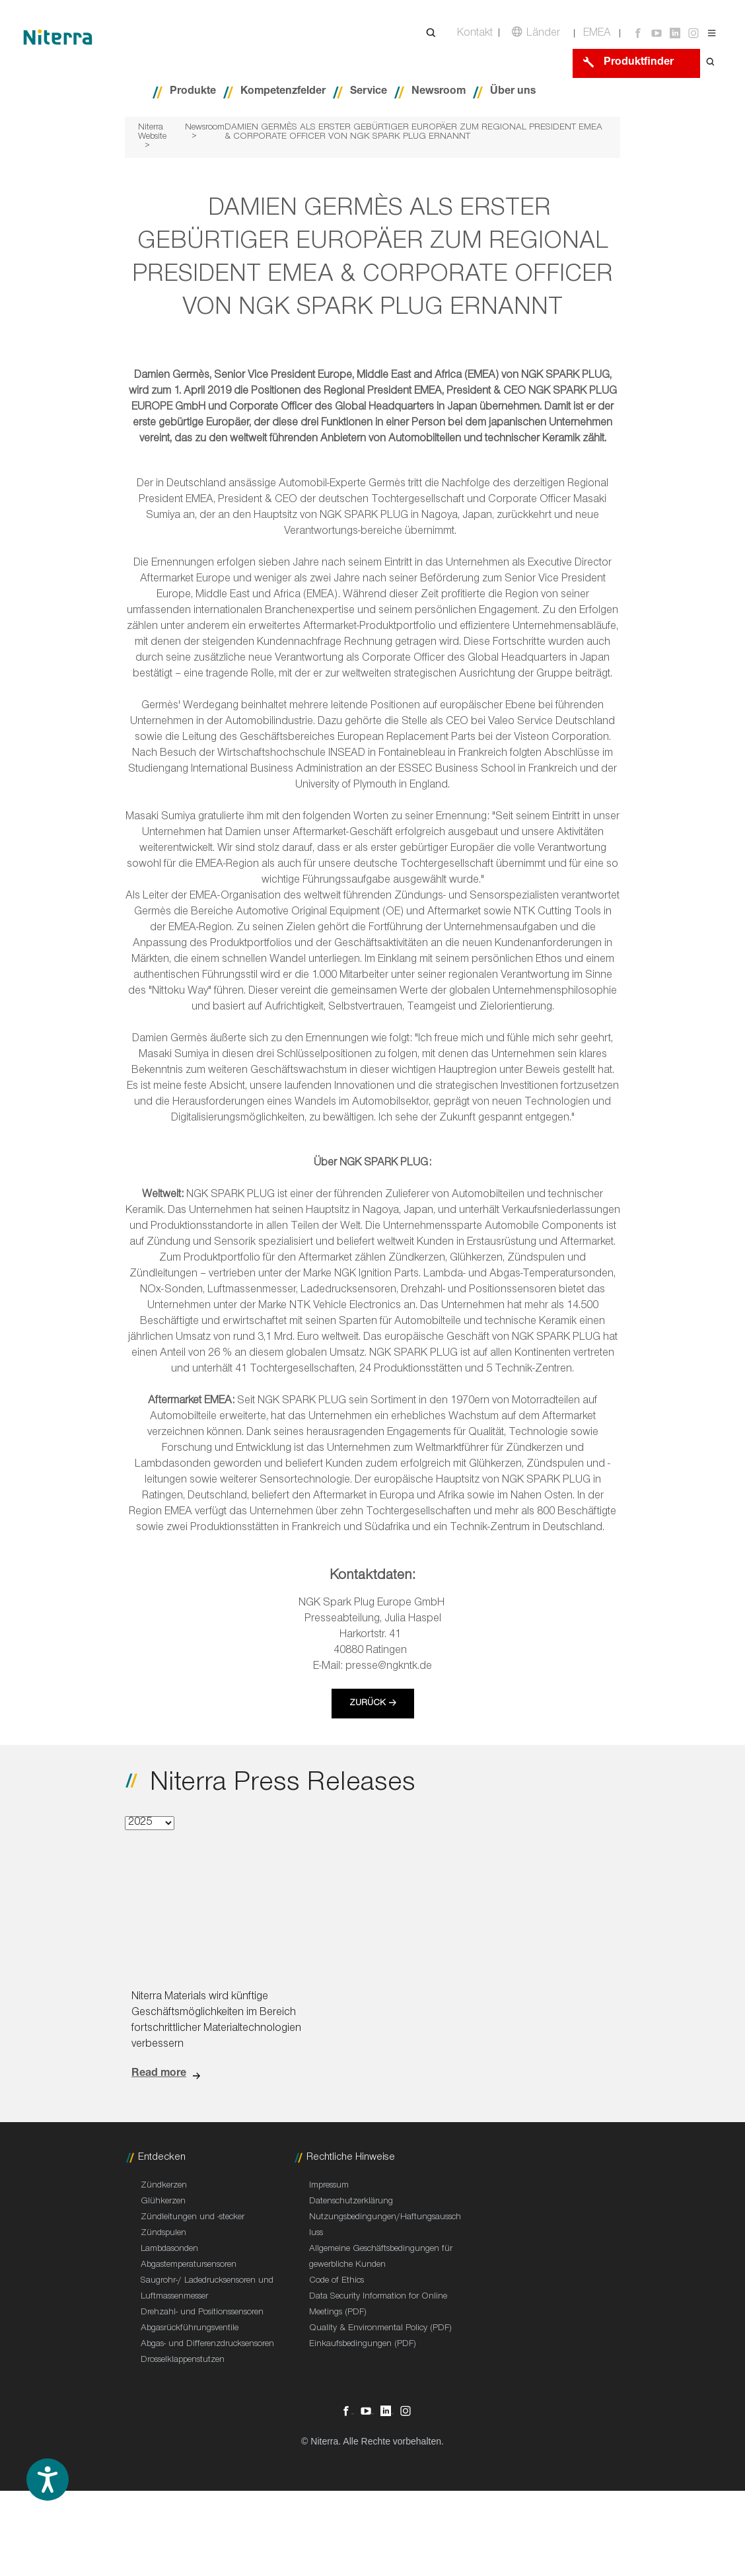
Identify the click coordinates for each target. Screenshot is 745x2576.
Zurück (367, 1704)
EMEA (597, 34)
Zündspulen (163, 2233)
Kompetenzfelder (283, 92)
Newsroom (438, 92)
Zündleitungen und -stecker (192, 2218)
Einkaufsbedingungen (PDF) (362, 2344)
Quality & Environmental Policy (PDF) (380, 2329)
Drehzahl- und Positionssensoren (202, 2313)
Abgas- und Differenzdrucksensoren (207, 2344)
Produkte (193, 92)
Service (368, 92)
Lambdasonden (169, 2249)
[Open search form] (710, 63)
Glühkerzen (163, 2202)
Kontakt (475, 34)
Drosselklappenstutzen (183, 2360)
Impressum (329, 2186)
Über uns (513, 92)
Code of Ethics (336, 2281)
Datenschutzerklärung (351, 2202)
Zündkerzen (164, 2186)
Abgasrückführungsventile (189, 2329)
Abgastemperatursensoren (188, 2265)
